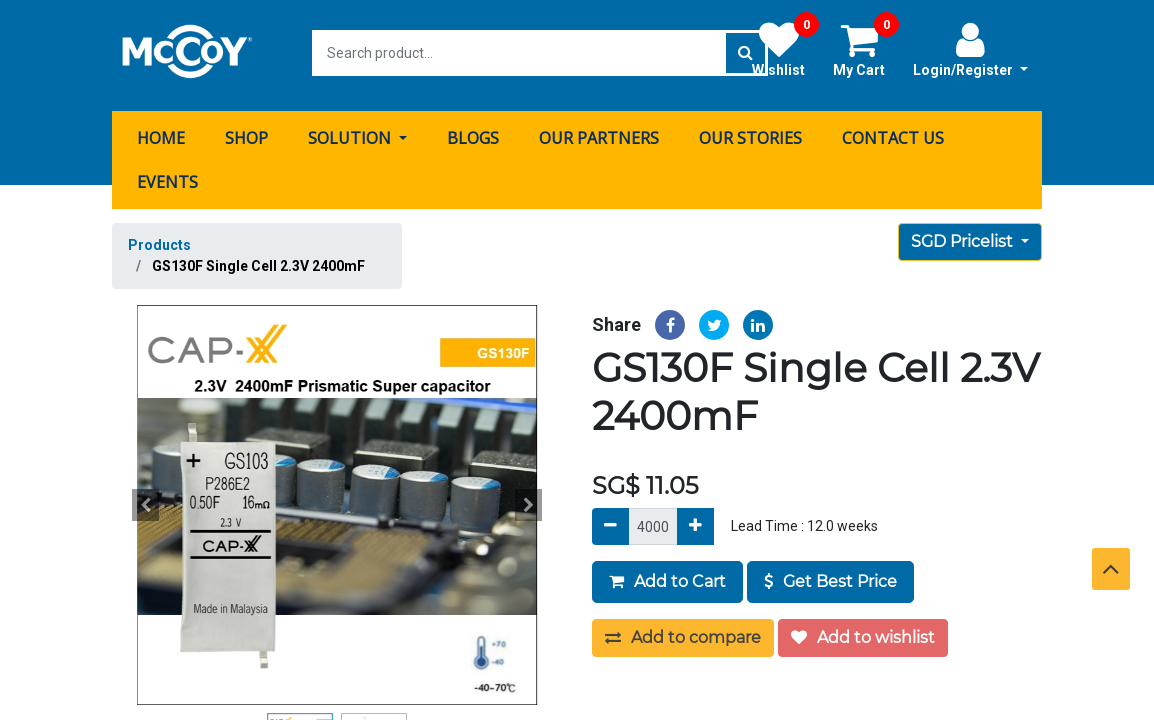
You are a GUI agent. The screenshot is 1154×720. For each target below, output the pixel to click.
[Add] (695, 521)
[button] (146, 500)
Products (159, 240)
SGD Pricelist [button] (964, 236)
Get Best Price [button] (830, 576)
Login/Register (970, 49)
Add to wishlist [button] (863, 632)
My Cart (866, 49)
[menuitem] (161, 133)
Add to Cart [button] (667, 576)
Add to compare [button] (683, 632)
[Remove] (610, 521)
